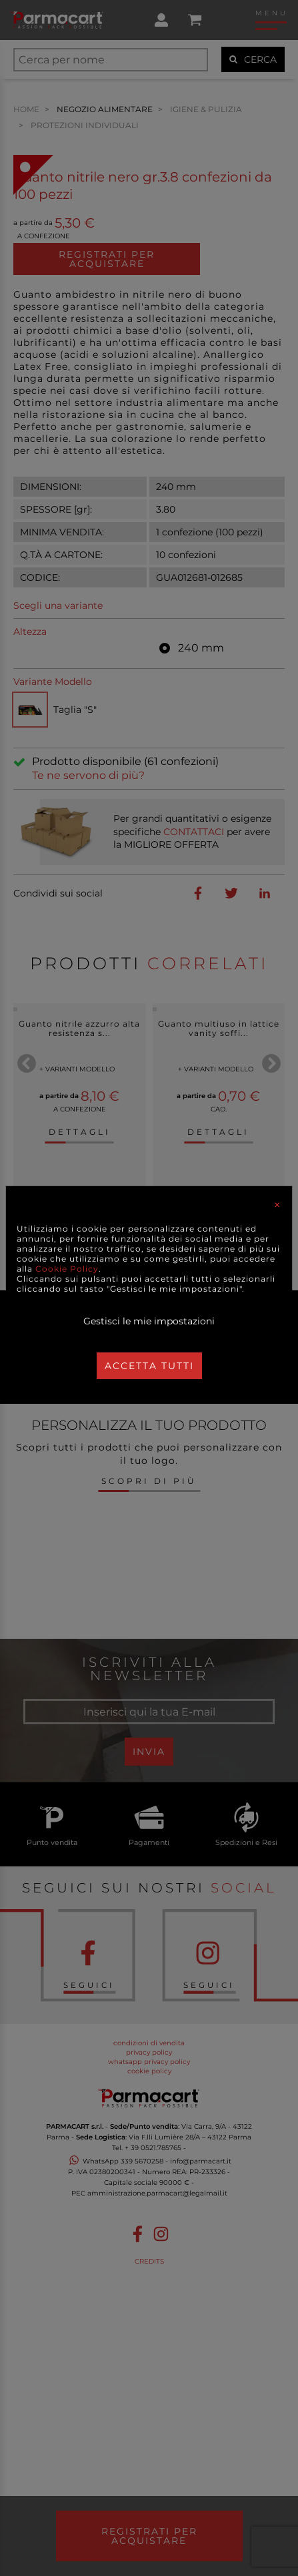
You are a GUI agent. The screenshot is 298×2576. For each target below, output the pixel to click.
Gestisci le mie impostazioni (149, 1321)
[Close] (277, 1205)
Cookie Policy (67, 1269)
